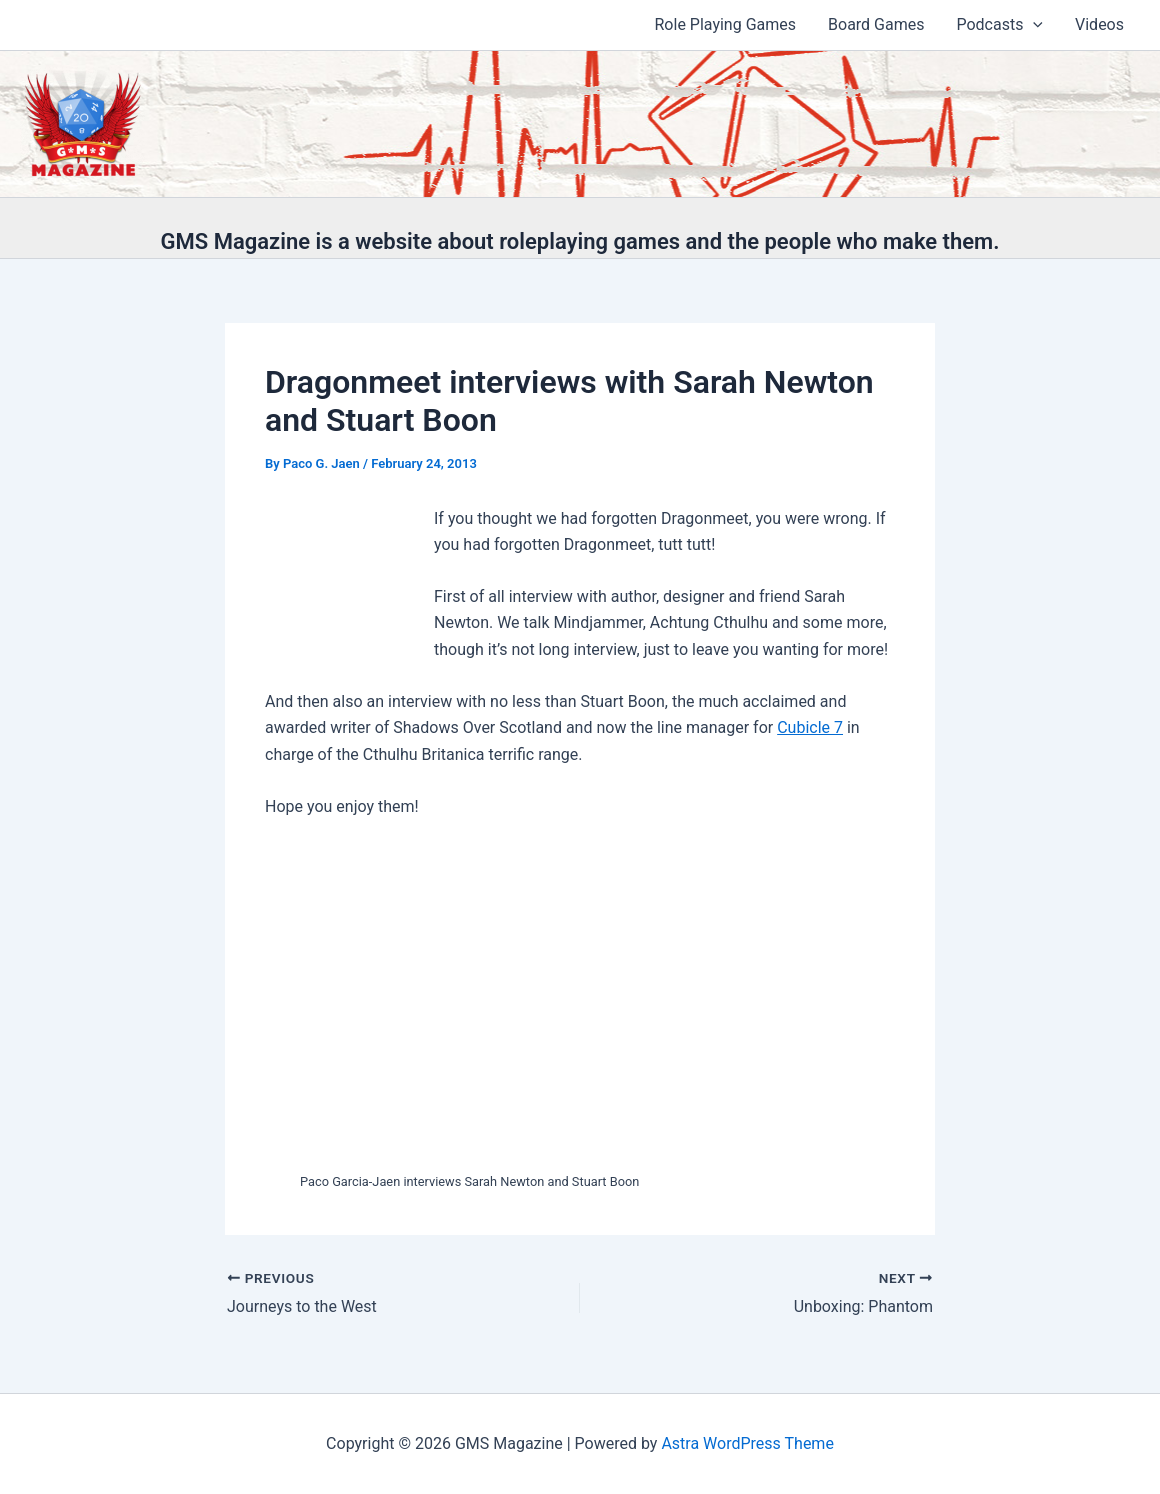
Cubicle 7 (810, 727)
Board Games (876, 24)
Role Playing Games (726, 24)
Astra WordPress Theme (747, 1443)
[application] (1033, 25)
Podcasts (999, 25)
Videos (1099, 24)
